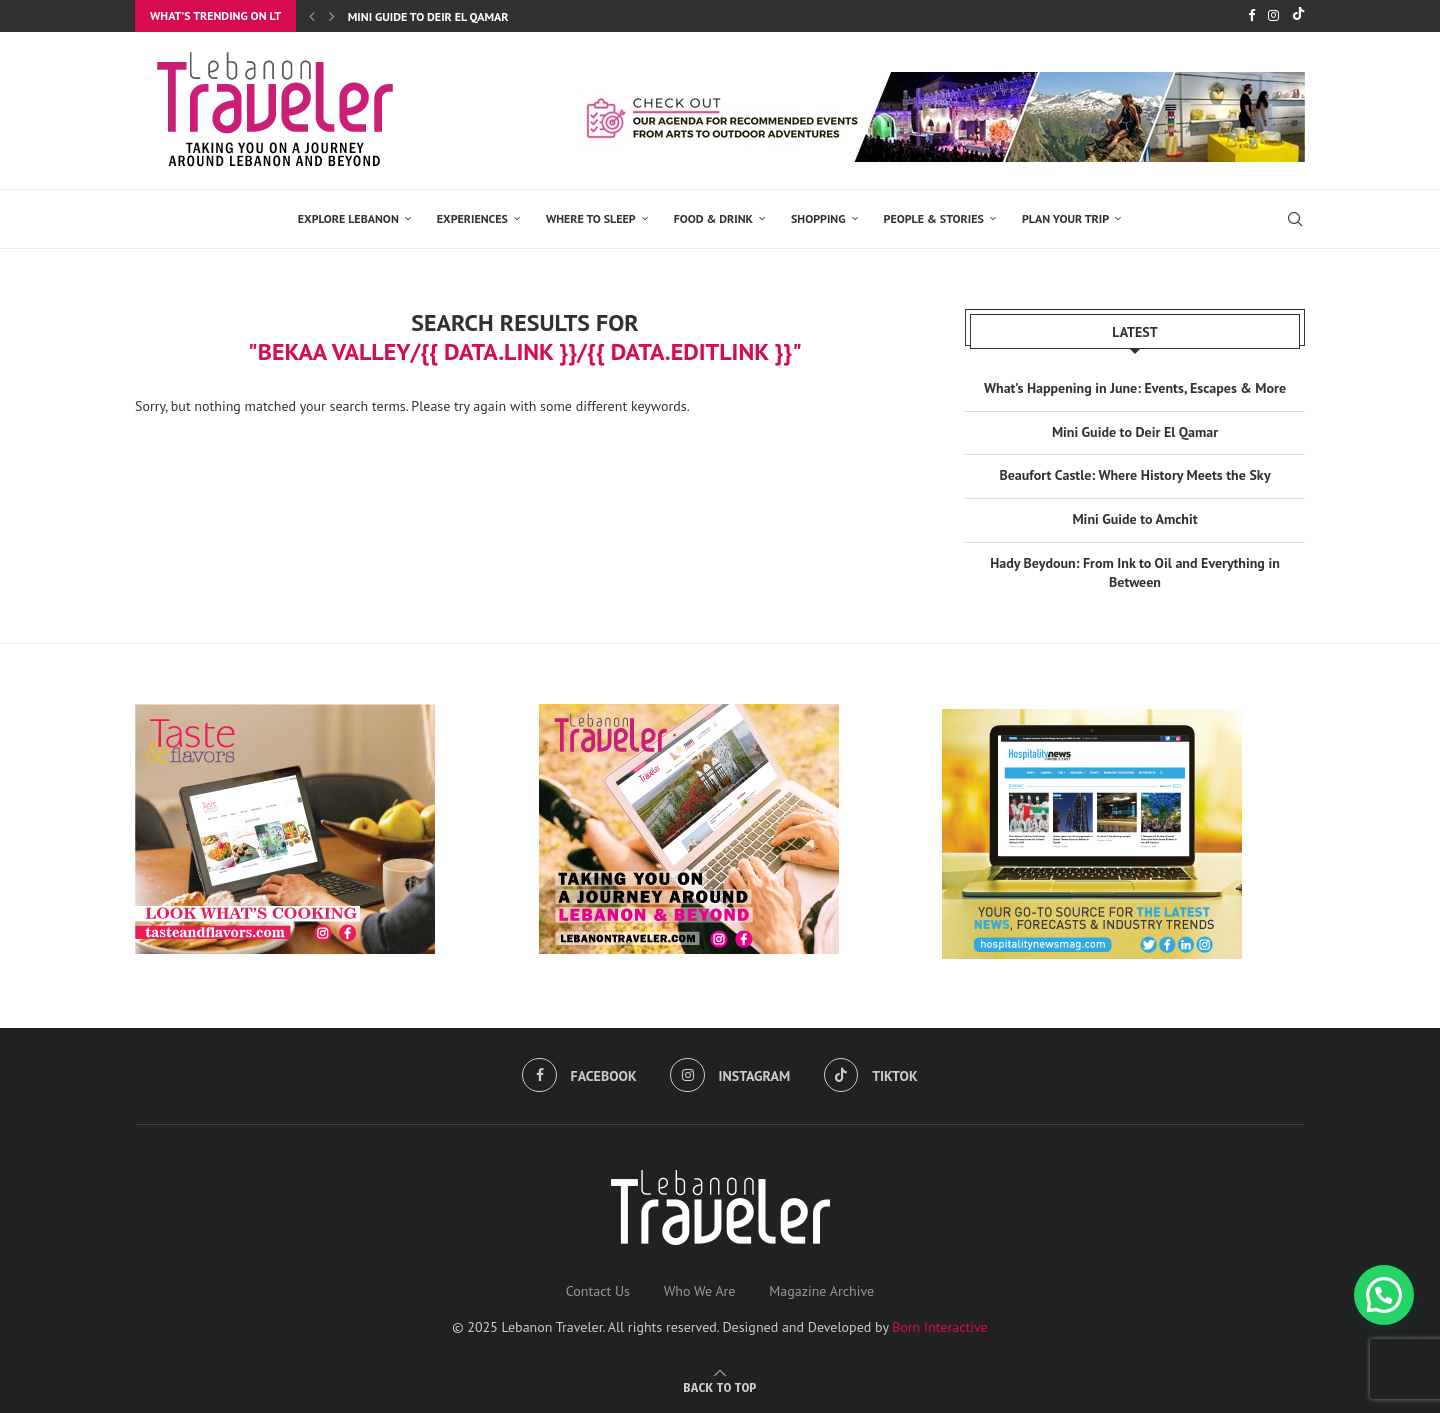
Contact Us (598, 1291)
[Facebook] (1251, 16)
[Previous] (312, 16)
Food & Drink (713, 218)
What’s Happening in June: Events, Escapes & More (1135, 388)
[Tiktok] (1298, 16)
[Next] (332, 16)
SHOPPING (818, 218)
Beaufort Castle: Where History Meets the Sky (1134, 475)
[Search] (1295, 219)
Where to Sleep (591, 218)
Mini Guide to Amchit (1134, 519)
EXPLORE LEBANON (348, 218)
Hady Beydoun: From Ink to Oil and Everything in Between (1135, 573)
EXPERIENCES (472, 218)
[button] (1384, 1295)
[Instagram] (1273, 16)
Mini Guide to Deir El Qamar (428, 16)
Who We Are (700, 1291)
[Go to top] (720, 1387)
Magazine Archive (821, 1291)
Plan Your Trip (1065, 218)
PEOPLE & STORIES (934, 218)
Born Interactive (940, 1327)
